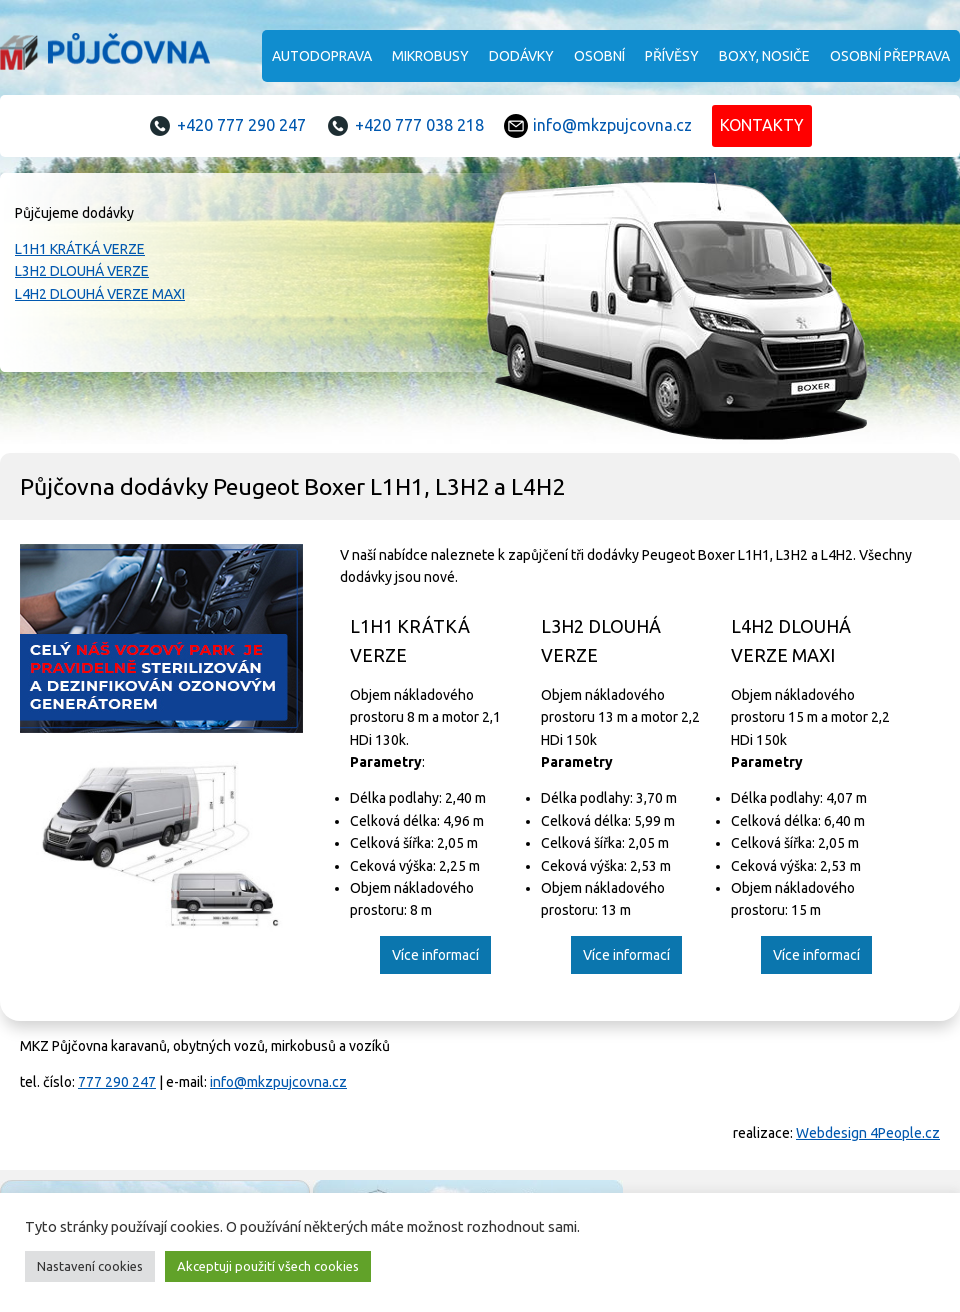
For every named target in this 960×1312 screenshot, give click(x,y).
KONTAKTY (762, 125)
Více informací (435, 955)
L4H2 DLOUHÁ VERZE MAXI (100, 294)
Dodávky (521, 56)
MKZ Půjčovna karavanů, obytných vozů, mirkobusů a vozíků (105, 55)
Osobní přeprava (890, 56)
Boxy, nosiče (764, 56)
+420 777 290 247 (241, 125)
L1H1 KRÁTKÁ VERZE (80, 249)
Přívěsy (672, 56)
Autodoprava (322, 56)
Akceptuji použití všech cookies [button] (268, 1266)
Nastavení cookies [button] (90, 1266)
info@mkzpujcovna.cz (612, 125)
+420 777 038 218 (419, 125)
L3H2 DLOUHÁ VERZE (82, 271)
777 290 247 (117, 1082)
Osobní (599, 56)
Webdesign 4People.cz (868, 1133)
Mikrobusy (430, 56)
